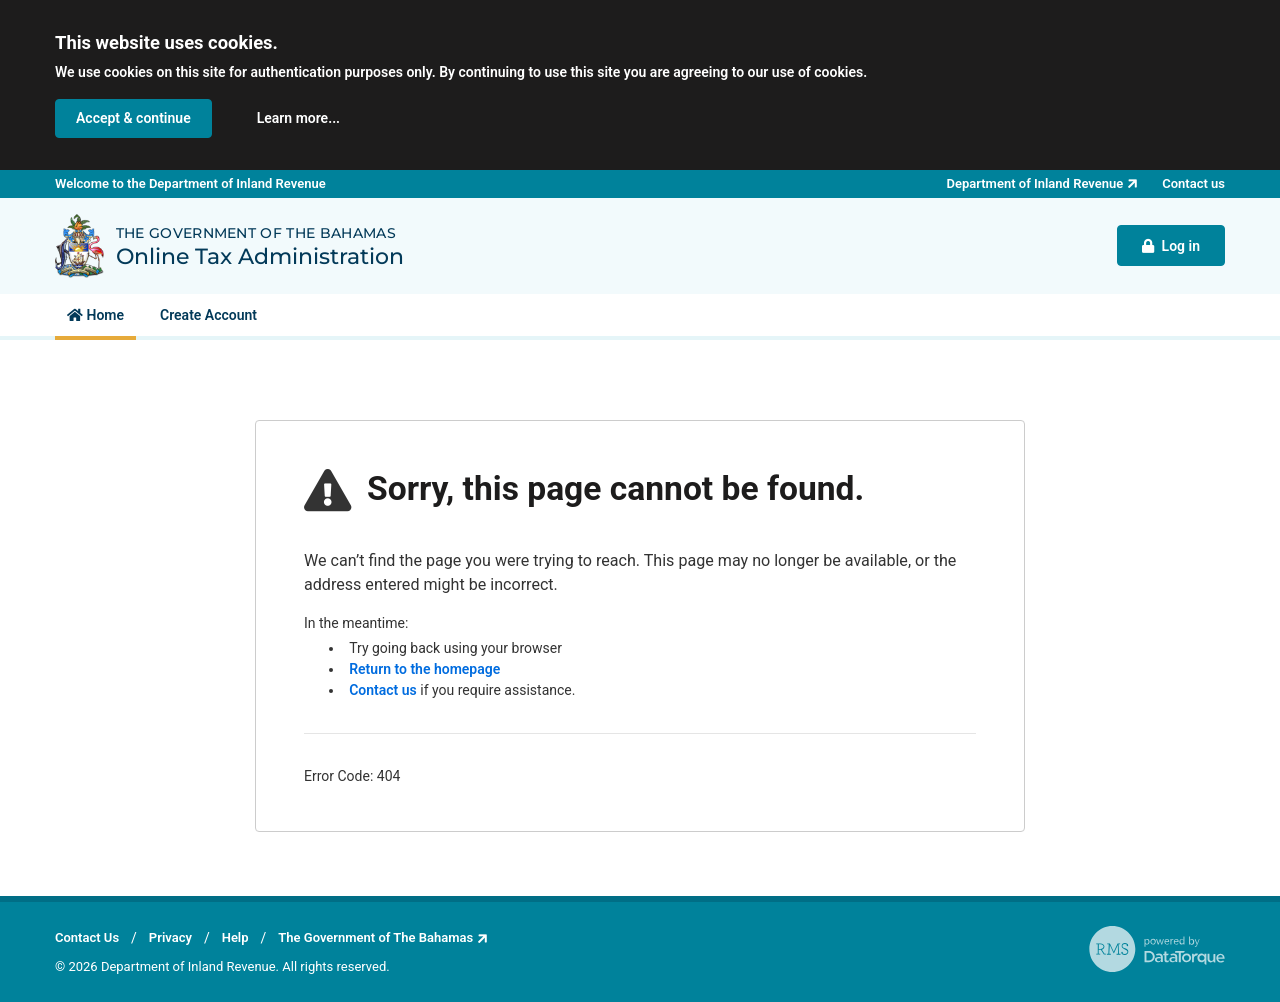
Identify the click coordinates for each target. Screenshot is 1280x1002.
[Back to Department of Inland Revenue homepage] (79, 246)
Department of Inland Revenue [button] (1035, 183)
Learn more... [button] (298, 118)
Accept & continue (133, 118)
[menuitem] (95, 315)
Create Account (208, 315)
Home (95, 315)
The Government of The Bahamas (375, 937)
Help (235, 937)
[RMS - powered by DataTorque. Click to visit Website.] (1157, 949)
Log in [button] (1171, 246)
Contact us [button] (1193, 183)
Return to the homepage (424, 669)
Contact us (383, 690)
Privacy (170, 937)
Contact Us (87, 937)
